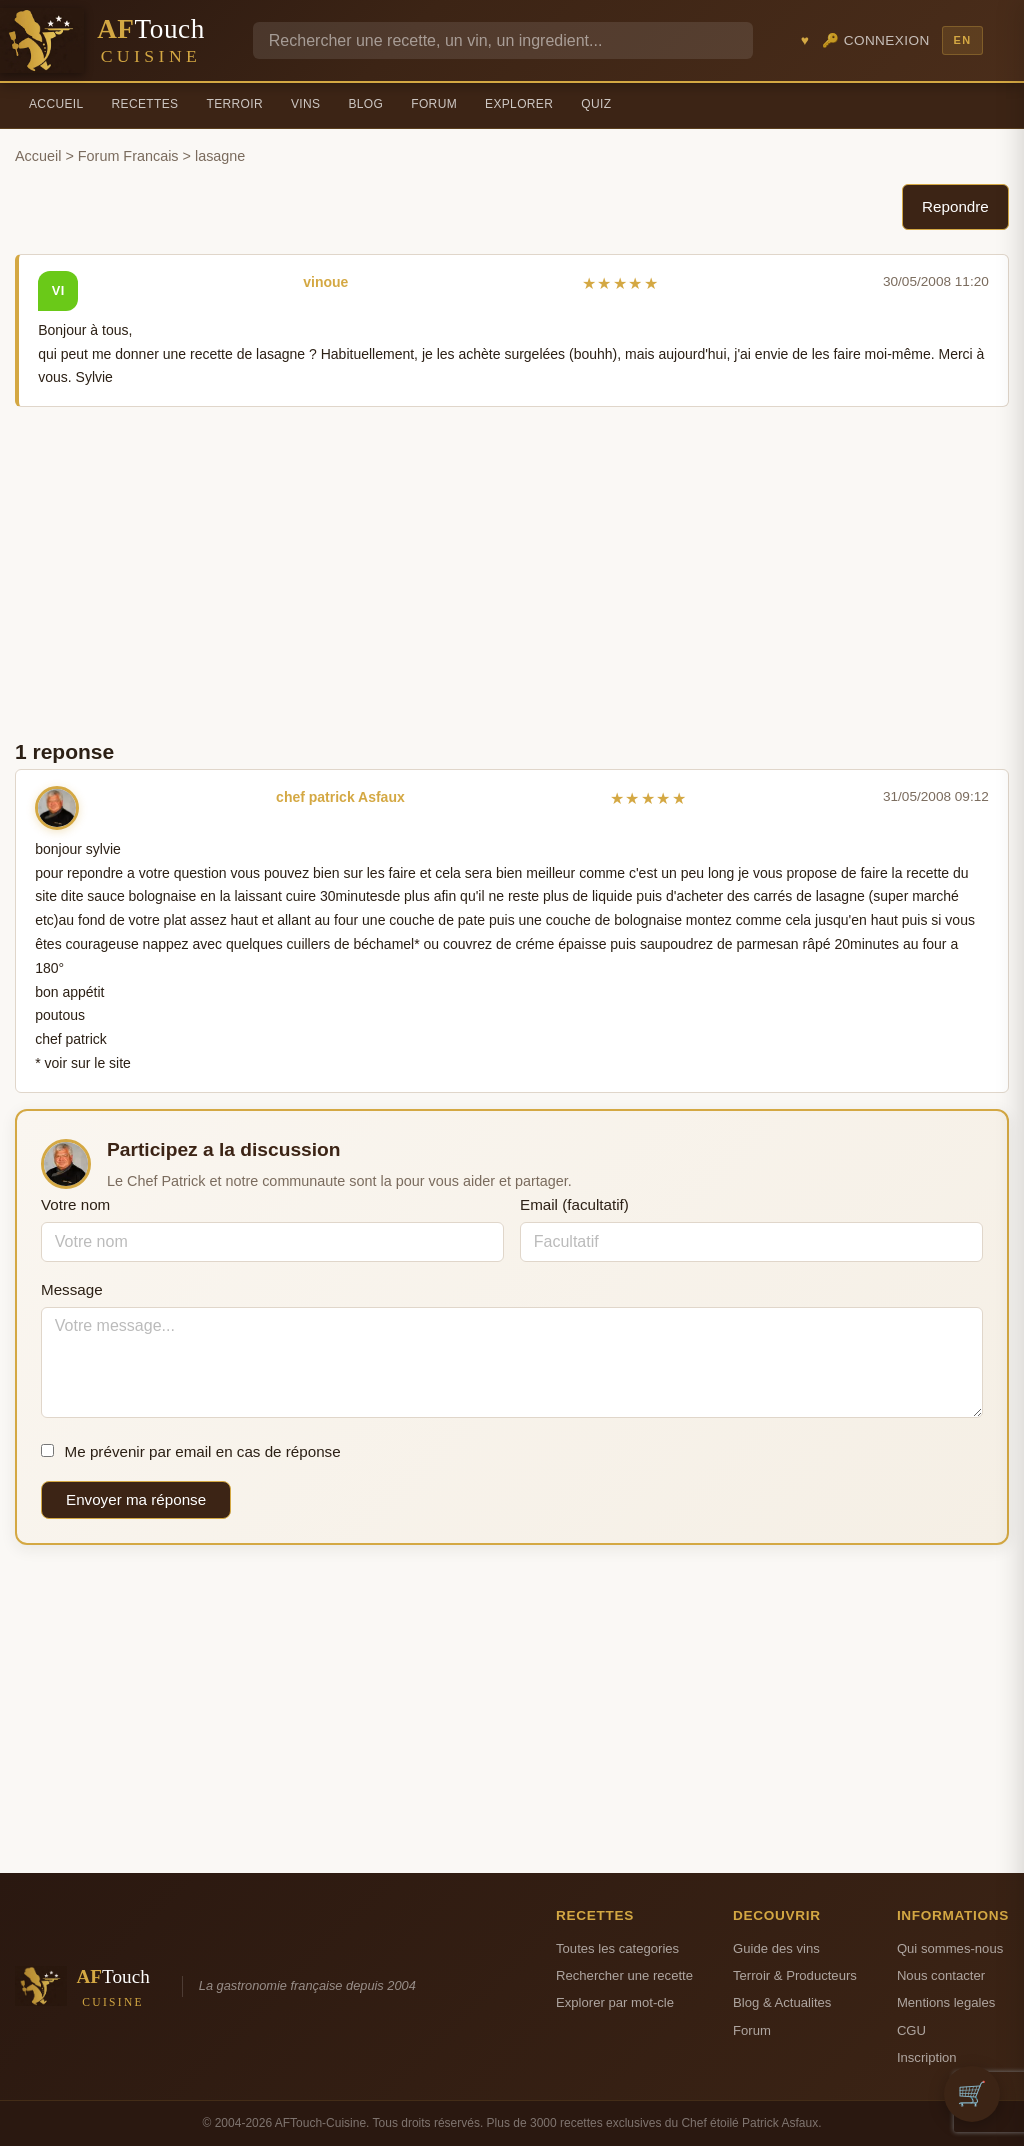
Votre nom (75, 1204)
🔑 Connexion (876, 40)
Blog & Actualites (782, 2002)
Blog (365, 104)
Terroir (234, 104)
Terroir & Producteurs (795, 1975)
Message (72, 1289)
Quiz (596, 104)
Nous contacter (941, 1975)
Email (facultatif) (574, 1204)
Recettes (145, 104)
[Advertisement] (512, 571)
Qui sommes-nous (950, 1948)
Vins (305, 104)
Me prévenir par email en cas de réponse (191, 1451)
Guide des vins (776, 1948)
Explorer (519, 104)
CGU (911, 2030)
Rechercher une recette (624, 1975)
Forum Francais (128, 156)
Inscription (927, 2057)
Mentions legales (946, 2002)
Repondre (955, 206)
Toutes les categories (617, 1948)
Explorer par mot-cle (615, 2002)
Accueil (56, 104)
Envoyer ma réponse (136, 1499)
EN (962, 40)
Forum (434, 104)
